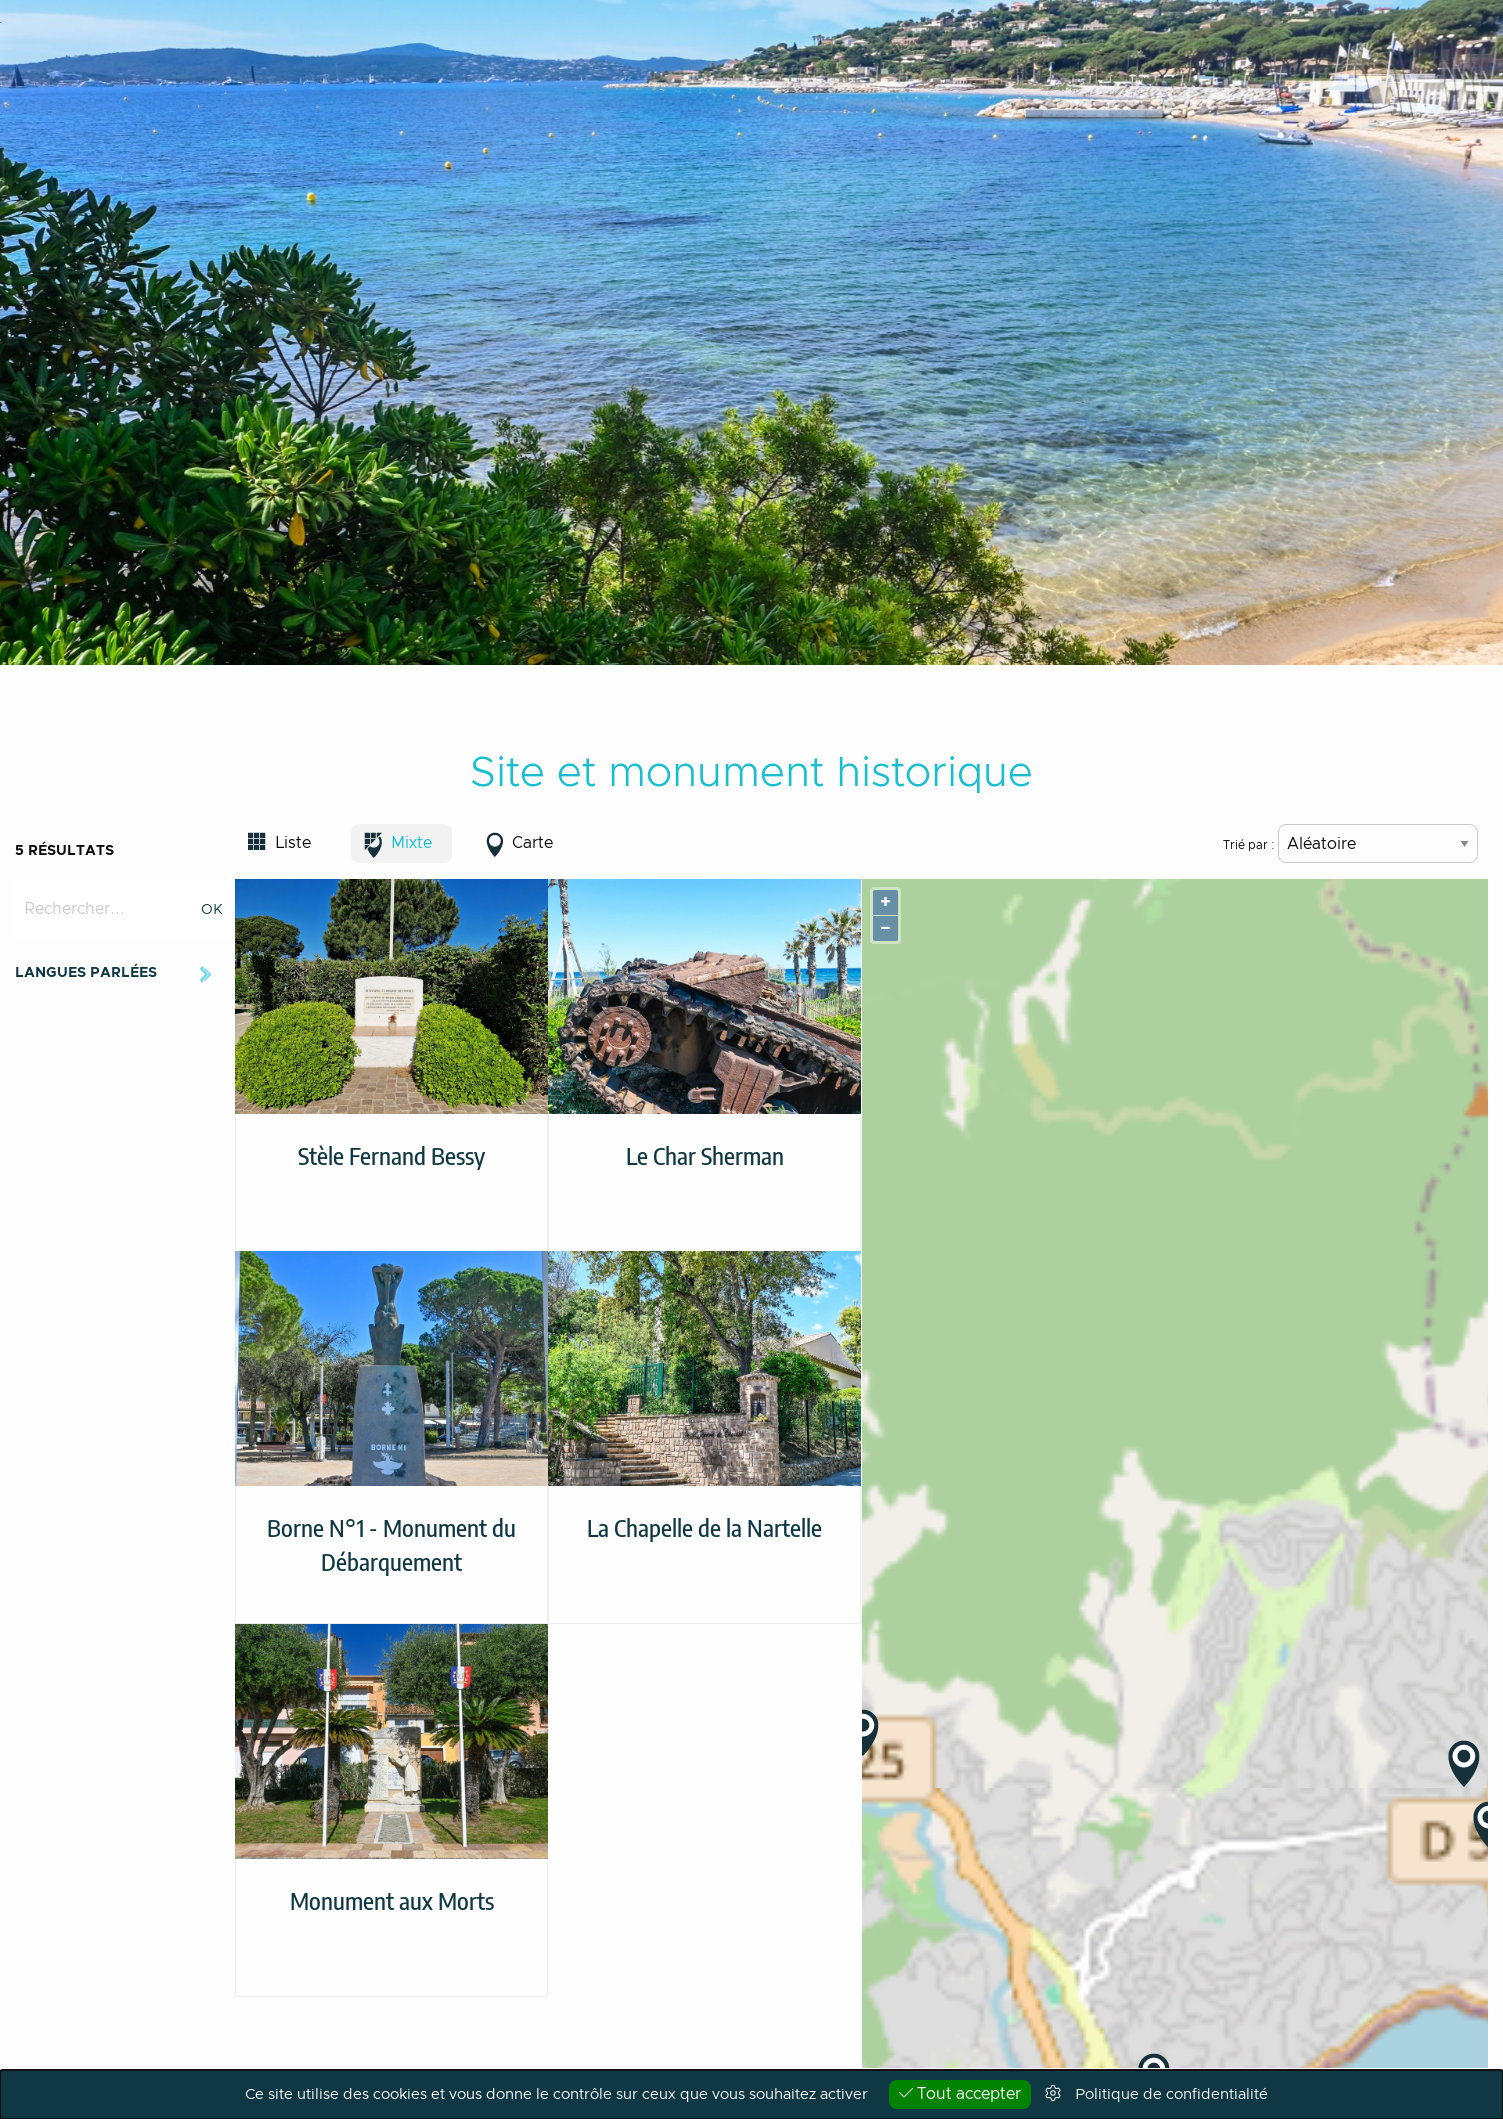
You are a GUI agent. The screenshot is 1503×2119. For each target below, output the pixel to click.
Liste (293, 843)
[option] (751, 332)
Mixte (411, 843)
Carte (532, 843)
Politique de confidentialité (1171, 2094)
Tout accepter (960, 2093)
